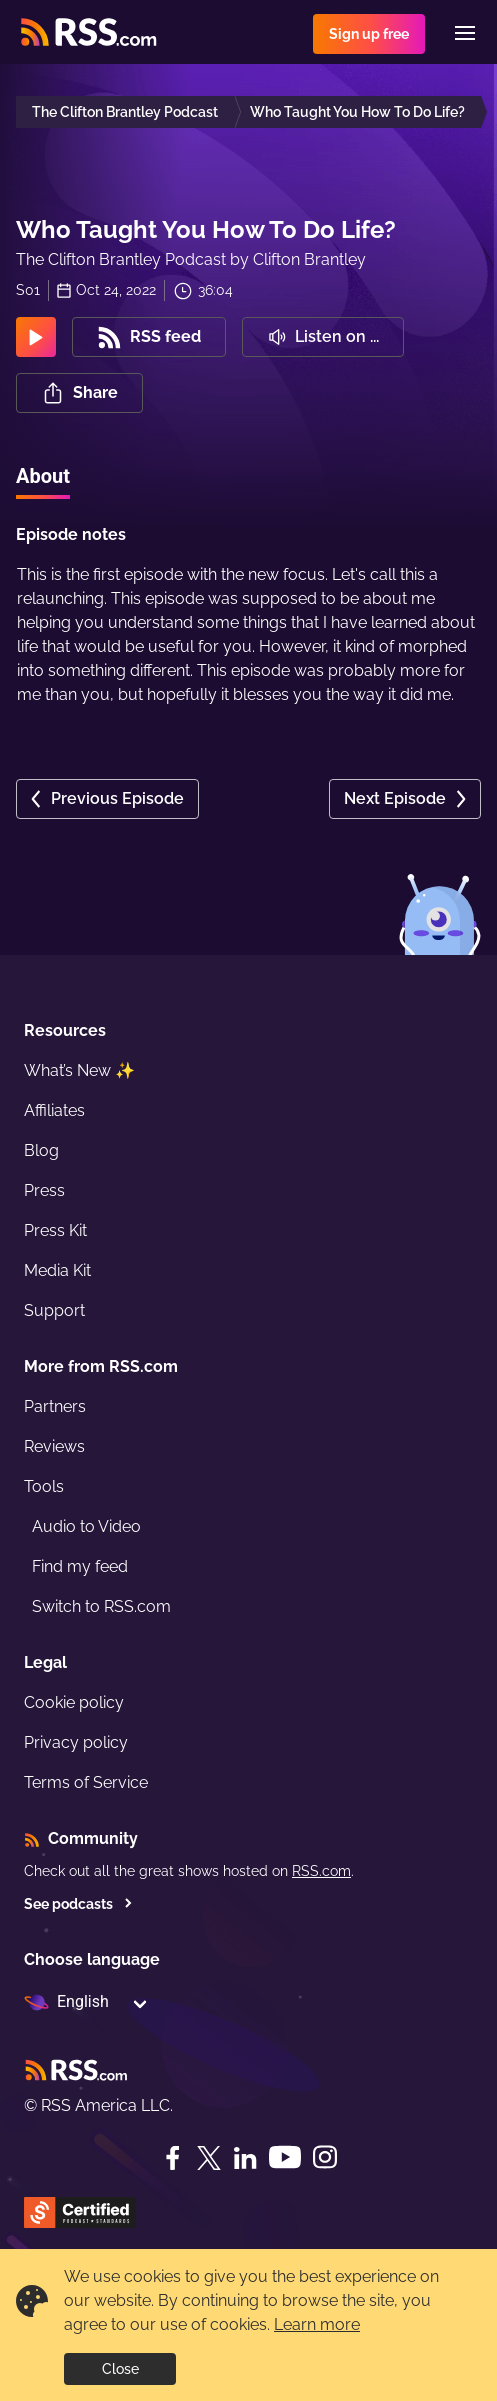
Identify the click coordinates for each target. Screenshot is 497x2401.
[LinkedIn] (245, 2158)
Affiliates (54, 1110)
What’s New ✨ (79, 1070)
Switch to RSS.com (101, 1606)
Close (120, 2369)
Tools (44, 1486)
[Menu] (465, 33)
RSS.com (321, 1871)
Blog (41, 1150)
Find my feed (80, 1566)
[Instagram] (325, 2157)
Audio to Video (86, 1526)
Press (44, 1190)
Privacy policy (76, 1742)
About (43, 476)
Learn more (317, 2324)
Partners (55, 1406)
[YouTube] (285, 2157)
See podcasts (78, 1904)
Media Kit (57, 1270)
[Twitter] (209, 2158)
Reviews (54, 1446)
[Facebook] (173, 2158)
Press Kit (55, 1230)
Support (54, 1310)
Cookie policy (74, 1702)
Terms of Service (86, 1782)
